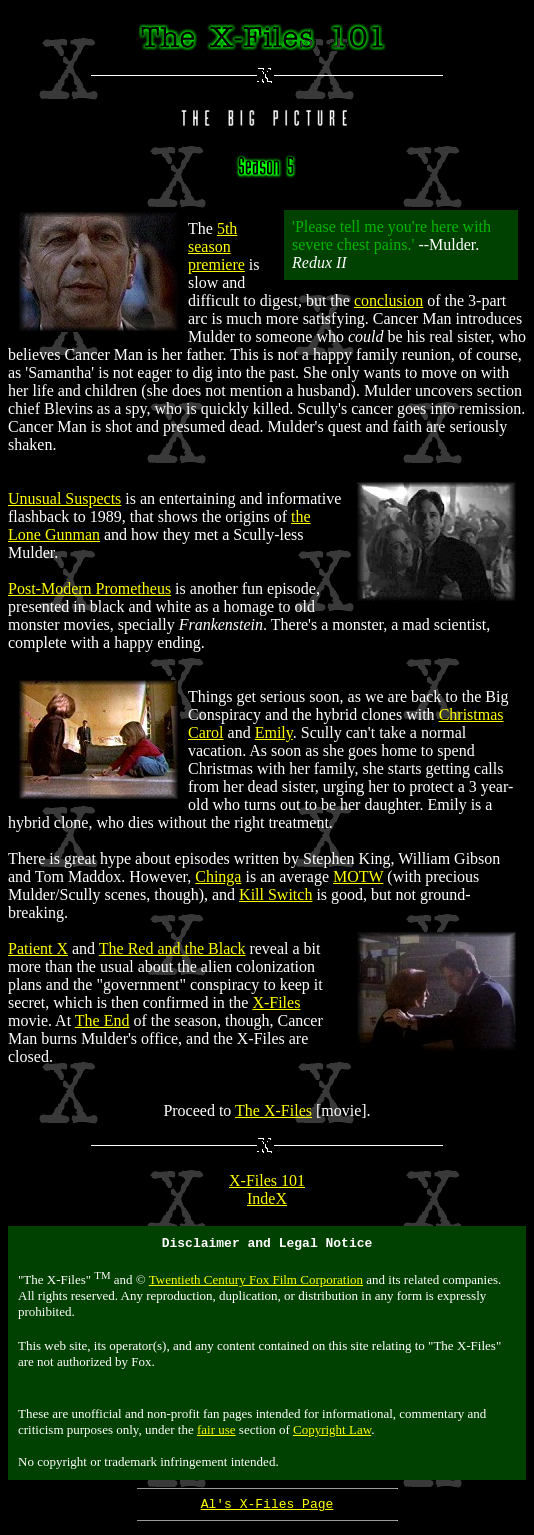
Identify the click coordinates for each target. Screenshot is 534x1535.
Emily (274, 732)
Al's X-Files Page (267, 1509)
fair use (216, 1432)
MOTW (358, 876)
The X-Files (273, 1110)
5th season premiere (216, 246)
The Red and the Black (172, 948)
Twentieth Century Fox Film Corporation (256, 1282)
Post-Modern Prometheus (89, 588)
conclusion (388, 300)
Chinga (218, 876)
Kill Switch (275, 894)
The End (102, 1020)
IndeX (267, 1198)
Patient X (38, 948)
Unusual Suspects (64, 498)
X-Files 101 (267, 1180)
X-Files (276, 1002)
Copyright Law (332, 1432)
